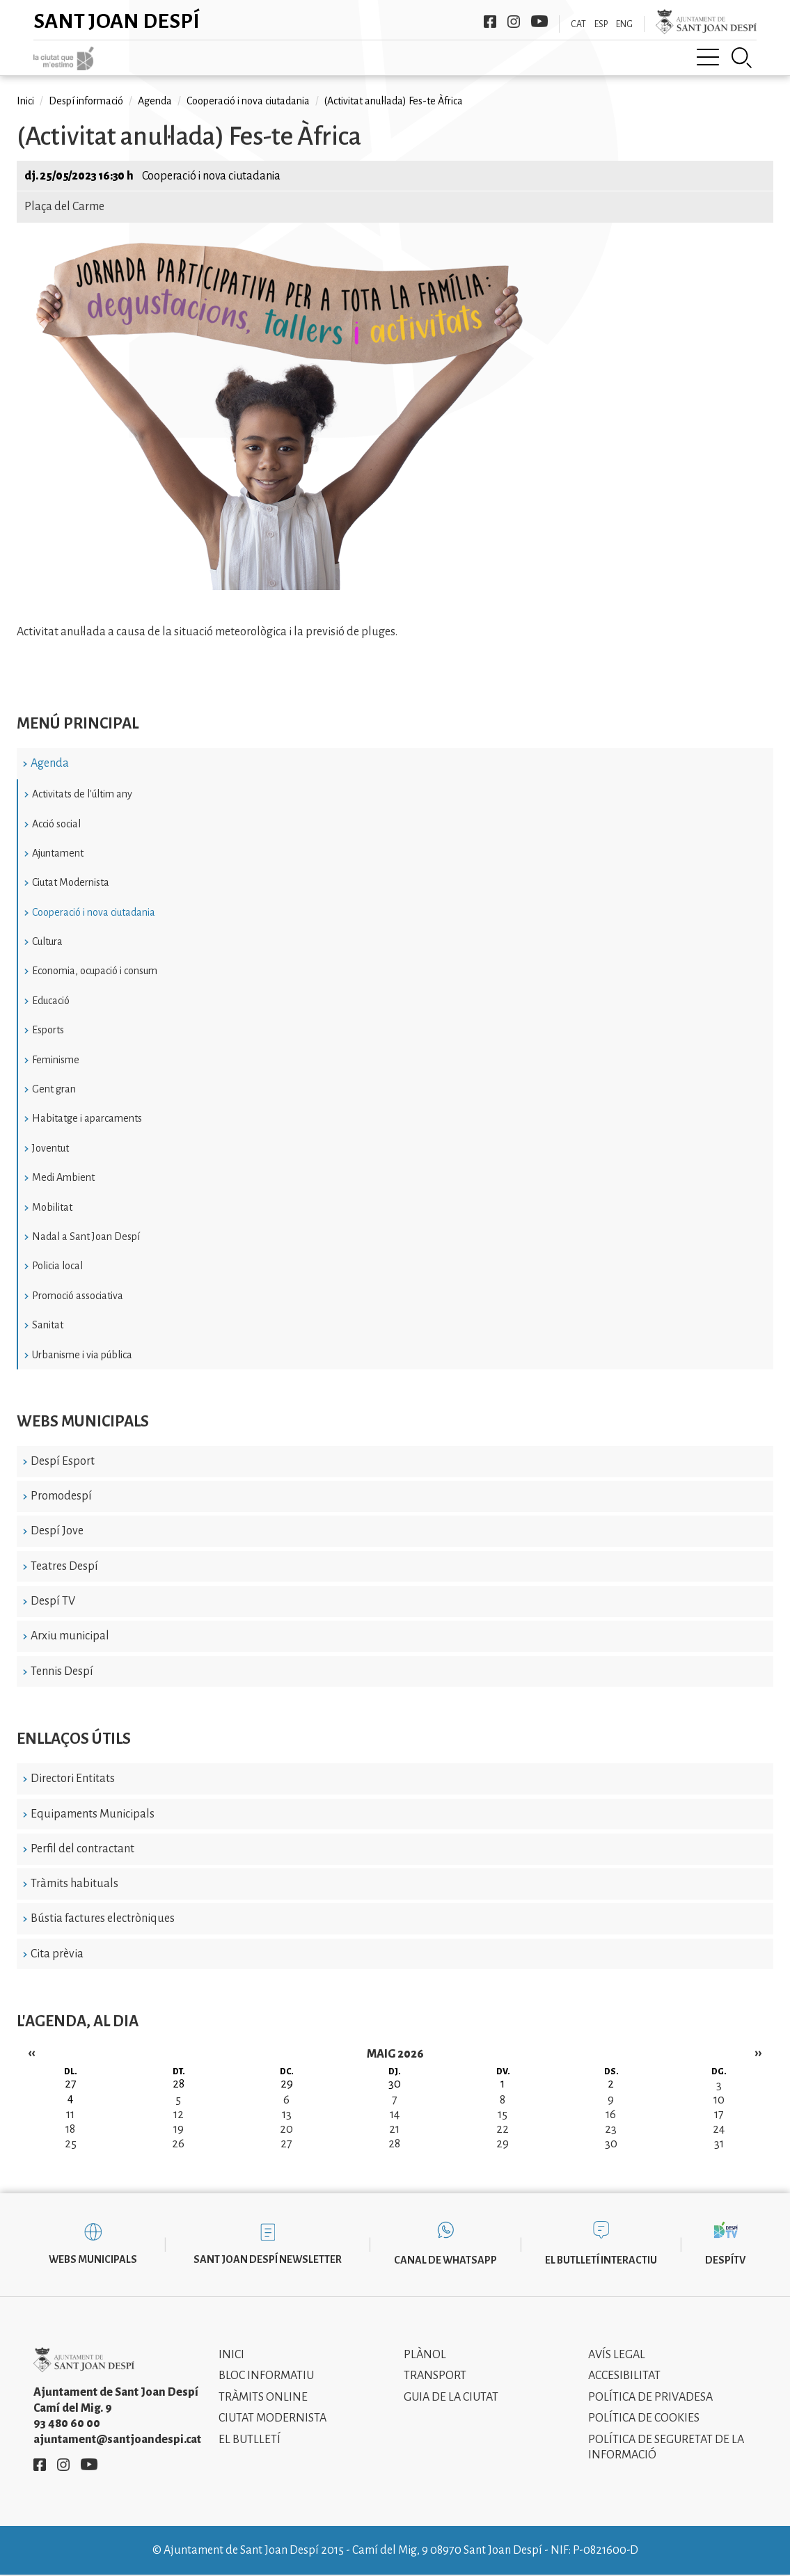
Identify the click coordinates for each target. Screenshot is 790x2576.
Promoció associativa (77, 1295)
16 (611, 2114)
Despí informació (86, 100)
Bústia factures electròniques (103, 1918)
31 (719, 2144)
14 (395, 2114)
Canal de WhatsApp (445, 2260)
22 (502, 2129)
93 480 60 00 (66, 2423)
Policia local (57, 1265)
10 (719, 2100)
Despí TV (53, 1601)
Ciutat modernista (272, 2418)
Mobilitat (52, 1207)
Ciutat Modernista (70, 882)
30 (611, 2144)
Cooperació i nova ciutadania (93, 912)
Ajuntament (58, 853)
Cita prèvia (57, 1954)
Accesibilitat (624, 2375)
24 (719, 2129)
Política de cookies (644, 2418)
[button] (284, 586)
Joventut (50, 1148)
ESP (601, 24)
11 (70, 2114)
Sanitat (47, 1324)
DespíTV (725, 2260)
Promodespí (61, 1496)
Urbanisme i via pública (82, 1354)
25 (71, 2144)
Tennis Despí (62, 1671)
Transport (435, 2375)
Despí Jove (57, 1531)
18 (70, 2129)
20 (286, 2129)
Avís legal (616, 2354)
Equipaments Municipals (93, 1814)
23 (611, 2129)
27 (286, 2144)
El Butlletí (250, 2439)
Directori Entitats (73, 1778)
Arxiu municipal (70, 1636)
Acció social (56, 823)
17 (719, 2114)
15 (502, 2114)
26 (178, 2144)
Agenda (50, 763)
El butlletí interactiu (601, 2260)
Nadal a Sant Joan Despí (86, 1236)
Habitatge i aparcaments (87, 1118)
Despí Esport (63, 1461)
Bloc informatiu (266, 2375)
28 (394, 2144)
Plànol (425, 2354)
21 (394, 2129)
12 (178, 2114)
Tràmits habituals (74, 1883)
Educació (51, 1000)
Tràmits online (263, 2397)
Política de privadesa (650, 2397)
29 (502, 2144)
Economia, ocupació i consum (94, 970)
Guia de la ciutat (451, 2397)
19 (178, 2129)
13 (287, 2114)
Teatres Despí (64, 1566)
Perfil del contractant (82, 1849)
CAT (578, 24)
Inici (25, 100)
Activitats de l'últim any (82, 794)
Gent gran (54, 1089)
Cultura (47, 941)
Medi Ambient (63, 1177)
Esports (48, 1029)
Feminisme (55, 1059)
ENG (624, 24)
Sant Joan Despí (116, 21)
